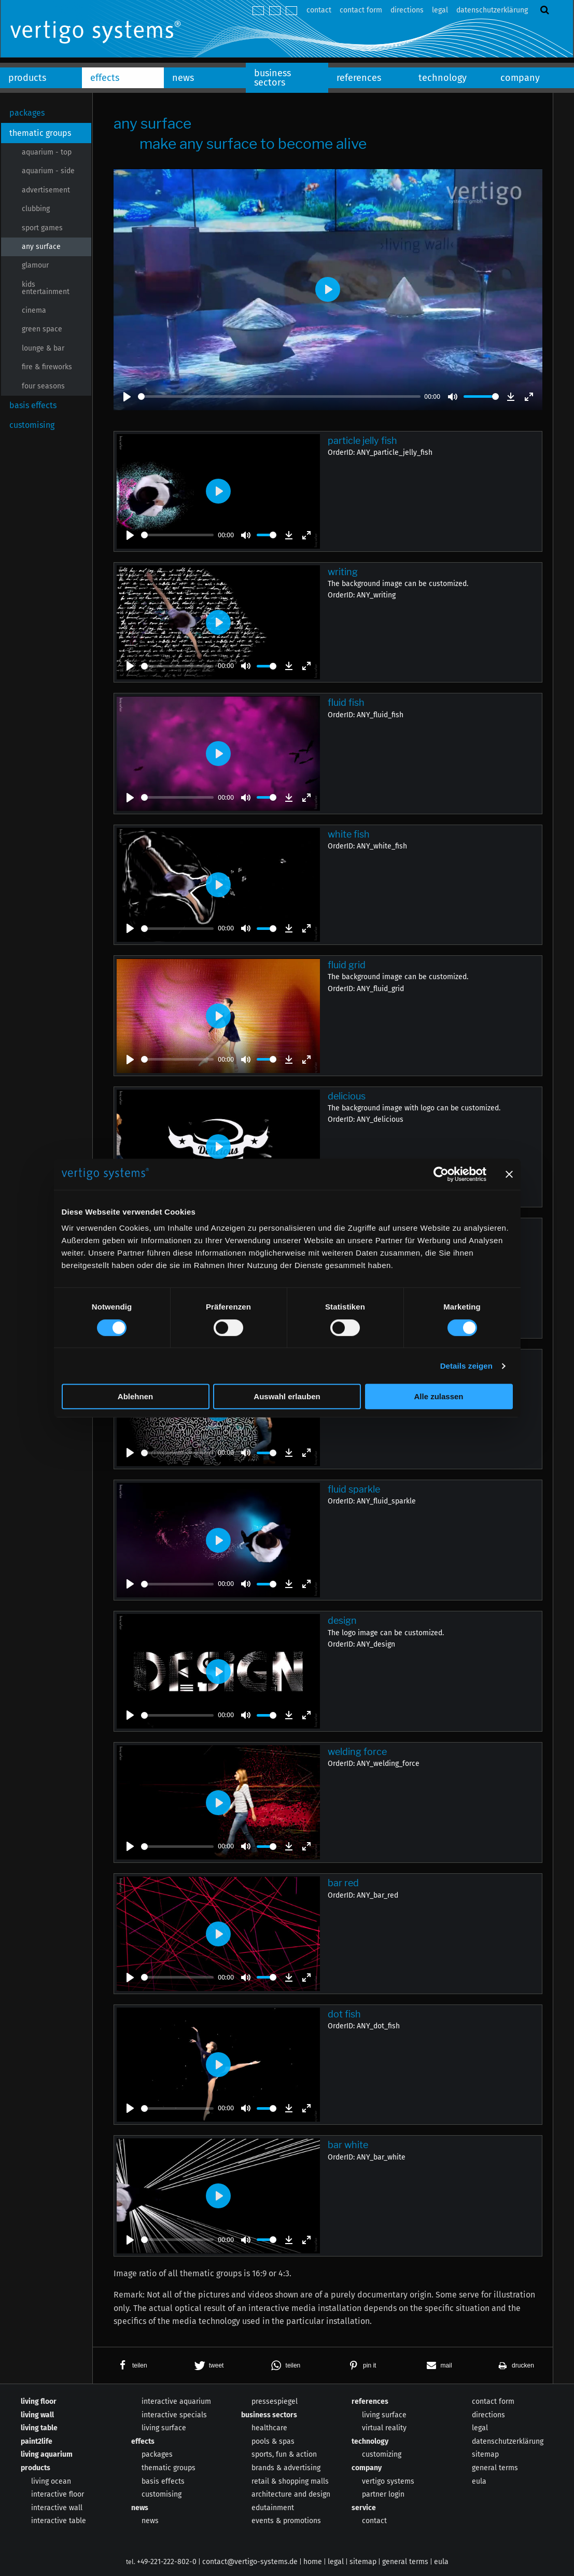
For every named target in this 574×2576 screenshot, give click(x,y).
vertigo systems (388, 2481)
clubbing (36, 208)
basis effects (33, 405)
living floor (39, 2401)
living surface (164, 2428)
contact (318, 10)
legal (440, 10)
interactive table (58, 2520)
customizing (381, 2454)
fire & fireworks (47, 367)
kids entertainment (45, 288)
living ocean (51, 2481)
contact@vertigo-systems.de (250, 2561)
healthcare (269, 2428)
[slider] (279, 396)
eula (479, 2481)
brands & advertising (285, 2467)
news (183, 77)
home (312, 2561)
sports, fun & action (284, 2454)
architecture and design (290, 2494)
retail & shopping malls (290, 2481)
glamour (35, 265)
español (291, 11)
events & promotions (286, 2520)
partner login (383, 2494)
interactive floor (57, 2494)
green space (42, 329)
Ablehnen (135, 1396)
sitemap (485, 2454)
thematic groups (40, 133)
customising (31, 425)
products (27, 77)
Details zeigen (466, 1365)
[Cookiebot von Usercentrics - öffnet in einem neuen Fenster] (441, 1174)
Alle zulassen (438, 1396)
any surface (41, 246)
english (275, 11)
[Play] (127, 396)
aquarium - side (48, 170)
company (520, 77)
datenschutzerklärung (492, 10)
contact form (361, 10)
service (364, 2507)
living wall (37, 2415)
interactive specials (174, 2415)
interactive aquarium (176, 2401)
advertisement (46, 190)
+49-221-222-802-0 (167, 2561)
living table (39, 2428)
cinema (34, 310)
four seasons (43, 386)
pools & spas (273, 2441)
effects (104, 77)
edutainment (272, 2507)
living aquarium (47, 2454)
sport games (42, 228)
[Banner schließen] (509, 1174)
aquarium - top (47, 152)
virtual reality (384, 2428)
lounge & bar (43, 348)
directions (407, 10)
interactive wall (56, 2507)
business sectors (272, 77)
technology (442, 77)
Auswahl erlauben (287, 1396)
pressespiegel (274, 2401)
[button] (131, 2365)
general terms (495, 2467)
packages (27, 113)
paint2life (36, 2441)
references (359, 77)
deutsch (258, 11)
